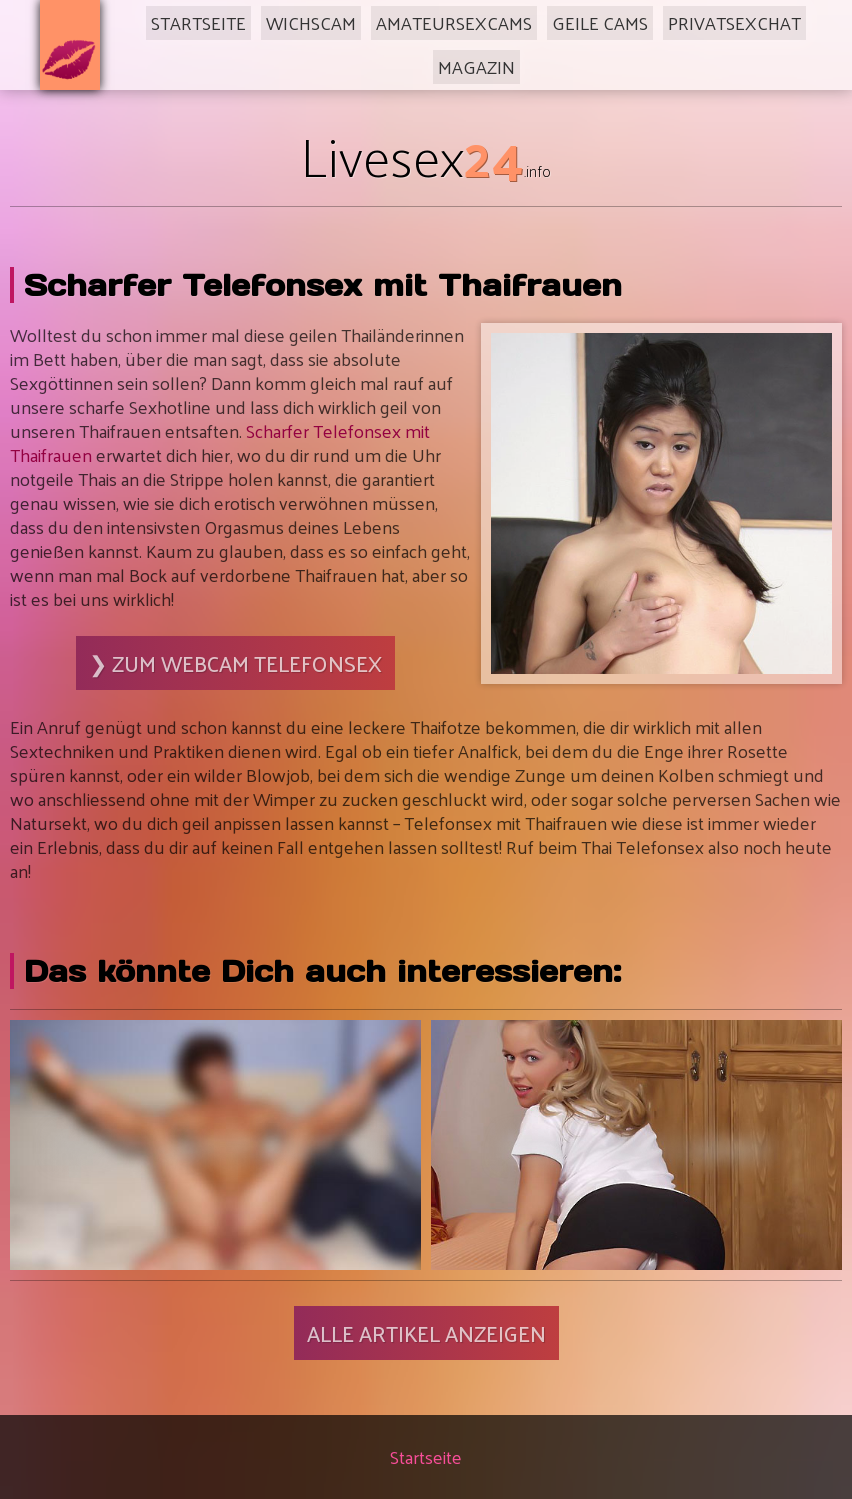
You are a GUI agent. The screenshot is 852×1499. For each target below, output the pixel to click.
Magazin (476, 66)
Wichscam (311, 22)
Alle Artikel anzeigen (426, 1333)
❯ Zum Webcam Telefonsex (235, 663)
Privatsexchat (734, 22)
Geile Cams (600, 22)
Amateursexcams (454, 22)
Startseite (198, 22)
